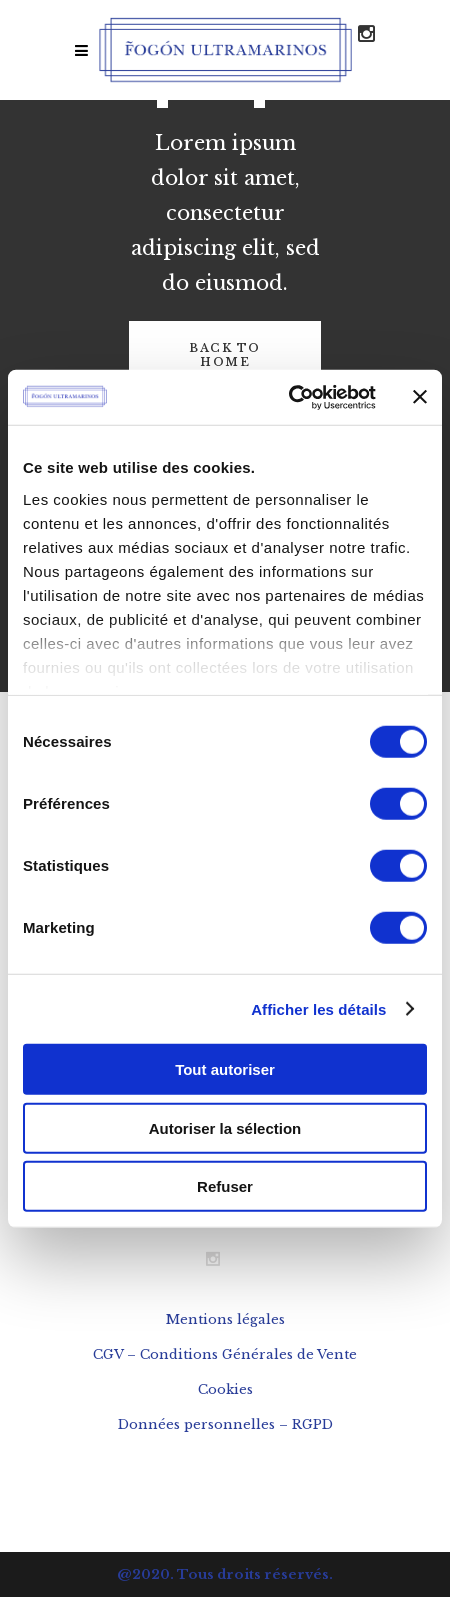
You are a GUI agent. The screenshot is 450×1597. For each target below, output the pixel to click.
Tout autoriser (225, 1069)
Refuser (225, 1186)
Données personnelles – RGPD (225, 1424)
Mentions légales (225, 1319)
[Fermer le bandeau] (420, 397)
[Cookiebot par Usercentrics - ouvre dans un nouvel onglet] (288, 397)
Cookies (225, 1389)
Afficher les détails (318, 1008)
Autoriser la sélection (225, 1127)
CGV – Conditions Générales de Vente (225, 1354)
